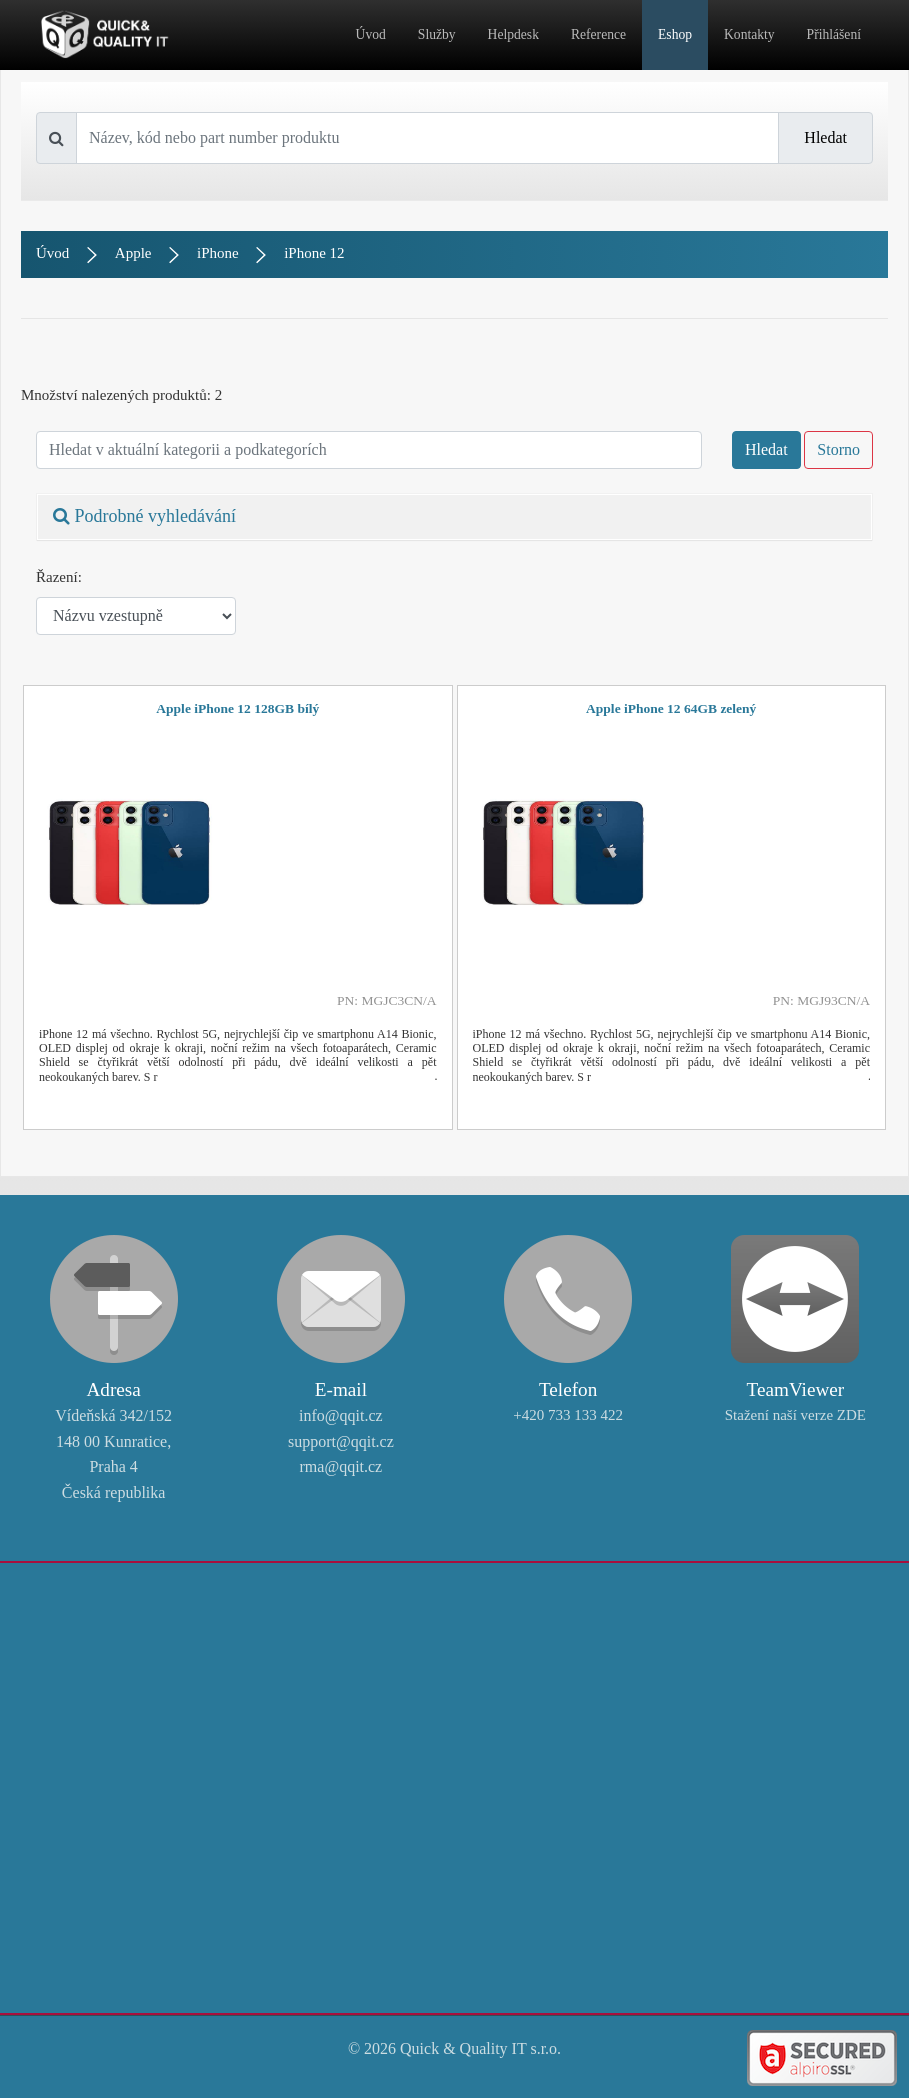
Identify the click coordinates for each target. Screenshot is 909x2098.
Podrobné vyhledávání (144, 516)
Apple (133, 253)
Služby (437, 34)
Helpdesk (513, 34)
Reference (598, 34)
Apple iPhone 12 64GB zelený (671, 708)
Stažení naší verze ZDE (795, 1415)
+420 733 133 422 (568, 1415)
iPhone (218, 253)
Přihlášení (834, 34)
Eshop (675, 34)
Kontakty (749, 34)
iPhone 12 (314, 253)
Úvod (371, 34)
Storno (838, 449)
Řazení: (59, 577)
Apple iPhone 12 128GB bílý (237, 708)
